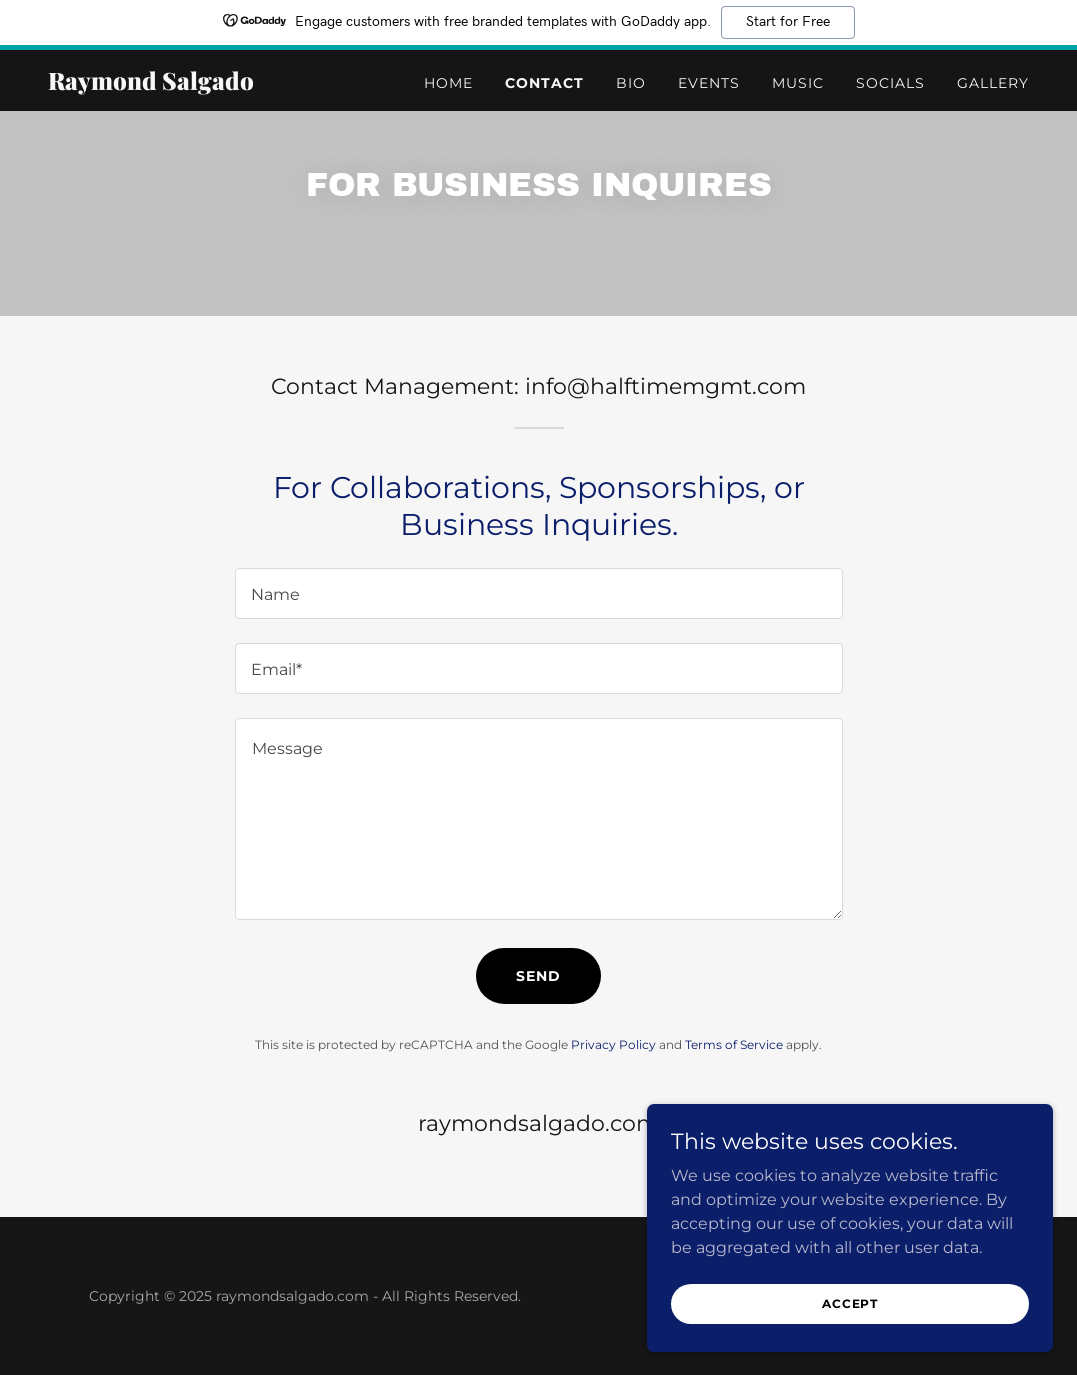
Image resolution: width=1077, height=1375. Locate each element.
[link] (219, 84)
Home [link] (448, 83)
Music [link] (798, 83)
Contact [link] (544, 83)
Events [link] (709, 83)
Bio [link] (631, 83)
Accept (853, 1303)
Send (538, 976)
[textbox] (539, 593)
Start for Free (788, 22)
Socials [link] (890, 83)
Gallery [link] (993, 83)
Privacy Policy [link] (613, 1044)
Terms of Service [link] (734, 1044)
